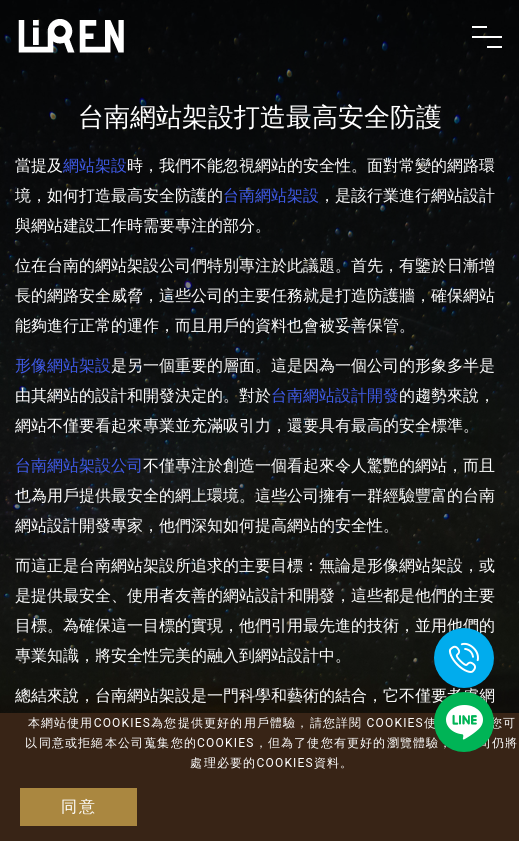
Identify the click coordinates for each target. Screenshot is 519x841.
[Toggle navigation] (487, 37)
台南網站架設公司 (79, 465)
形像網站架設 (63, 365)
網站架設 (95, 165)
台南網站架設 (271, 195)
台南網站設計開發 (335, 395)
